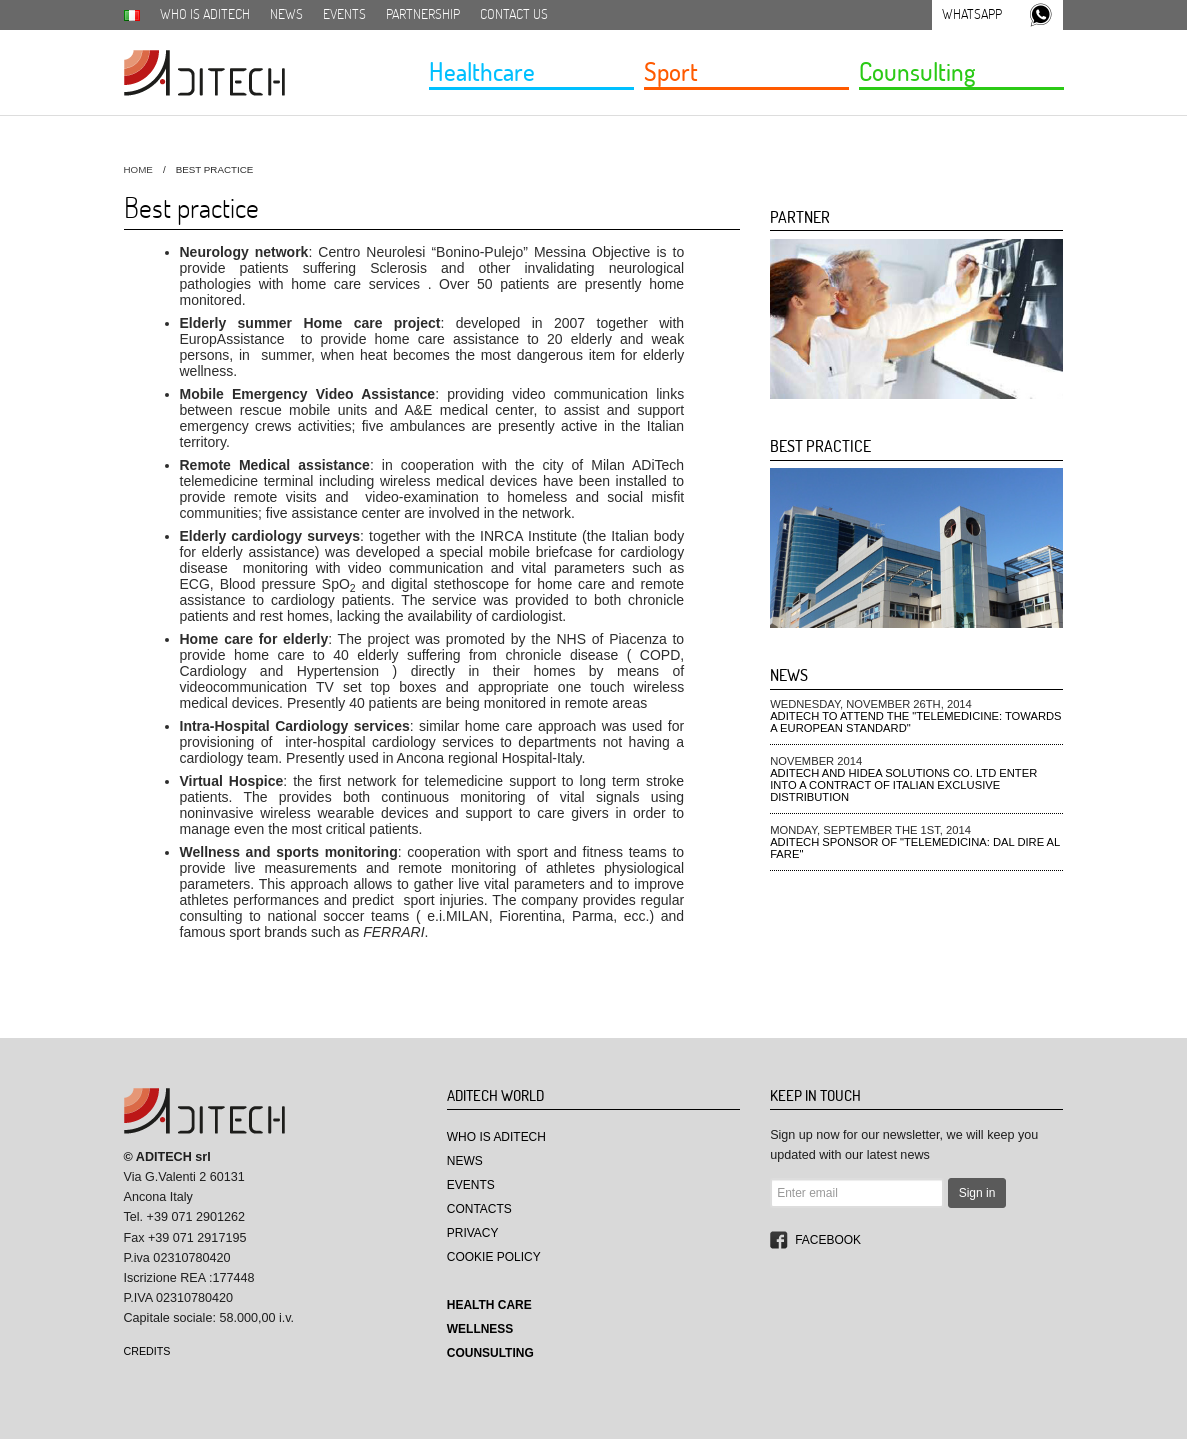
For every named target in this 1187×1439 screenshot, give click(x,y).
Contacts (479, 1209)
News (286, 14)
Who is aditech (205, 14)
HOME (138, 169)
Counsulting (917, 71)
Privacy (473, 1233)
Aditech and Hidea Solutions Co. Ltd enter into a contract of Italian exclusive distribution (903, 785)
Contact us (514, 14)
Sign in (977, 1193)
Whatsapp (972, 14)
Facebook (828, 1240)
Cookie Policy (494, 1257)
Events (344, 14)
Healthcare (482, 71)
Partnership (423, 14)
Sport (671, 71)
